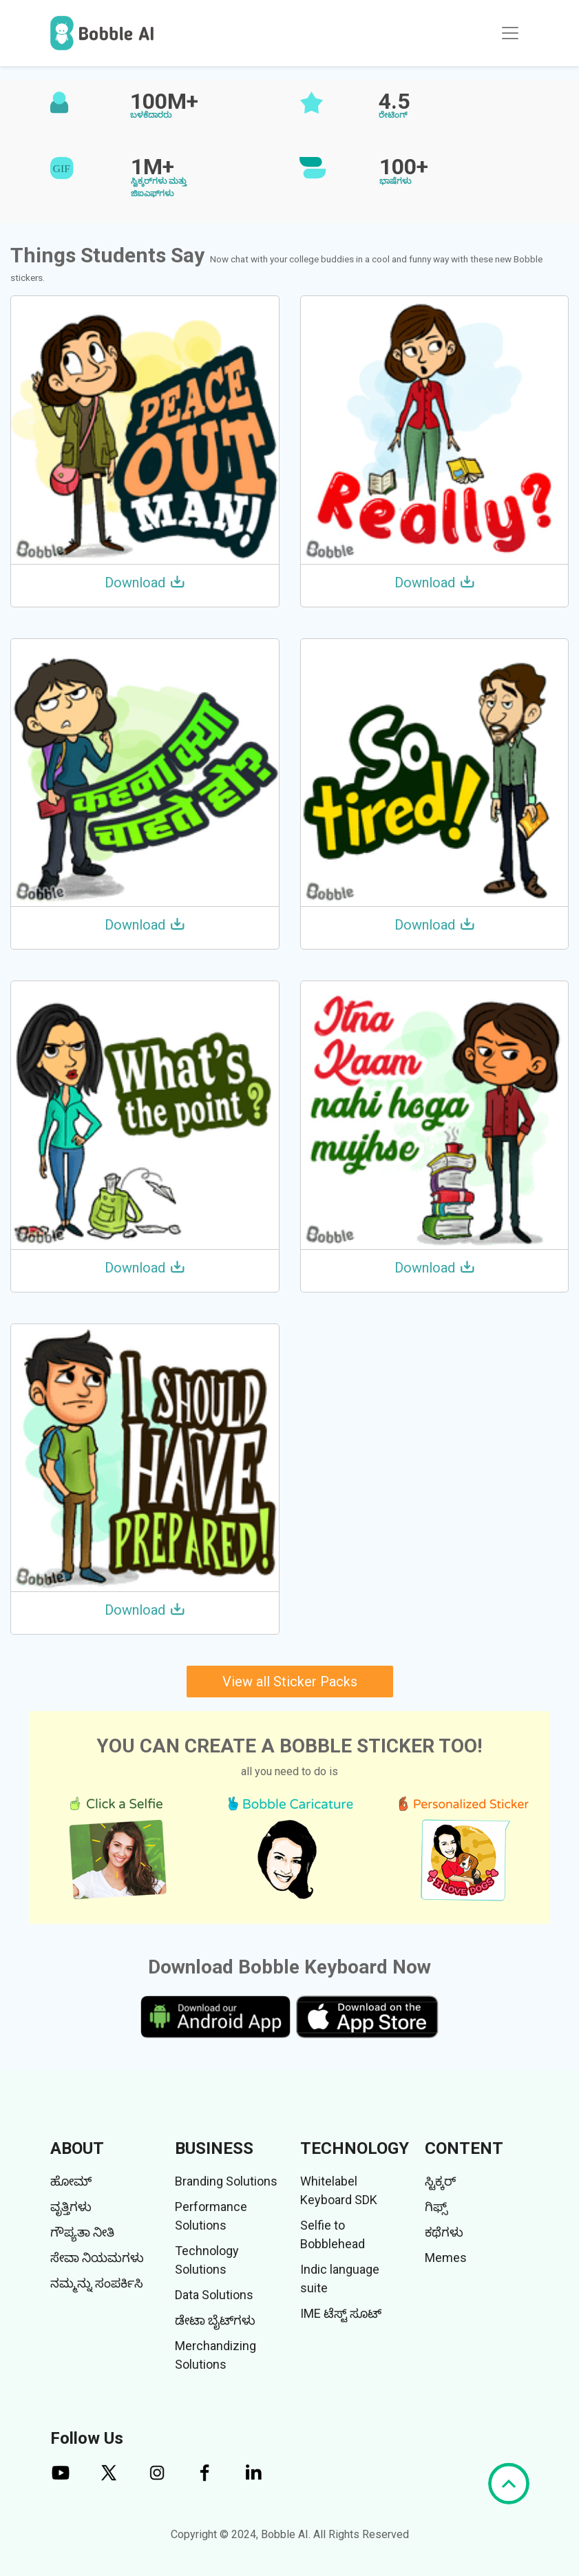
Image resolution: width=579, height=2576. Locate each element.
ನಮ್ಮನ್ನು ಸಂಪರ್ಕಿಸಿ (96, 2283)
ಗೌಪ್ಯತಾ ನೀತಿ (82, 2232)
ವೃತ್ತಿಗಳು (71, 2206)
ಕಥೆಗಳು (444, 2232)
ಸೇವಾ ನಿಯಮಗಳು (97, 2257)
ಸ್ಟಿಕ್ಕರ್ (440, 2181)
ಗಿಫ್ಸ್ (436, 2206)
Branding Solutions (226, 2181)
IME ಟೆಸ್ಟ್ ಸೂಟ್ (340, 2313)
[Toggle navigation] (510, 33)
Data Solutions (214, 2294)
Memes (446, 2257)
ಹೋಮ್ (71, 2181)
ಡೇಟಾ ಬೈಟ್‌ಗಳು (215, 2320)
